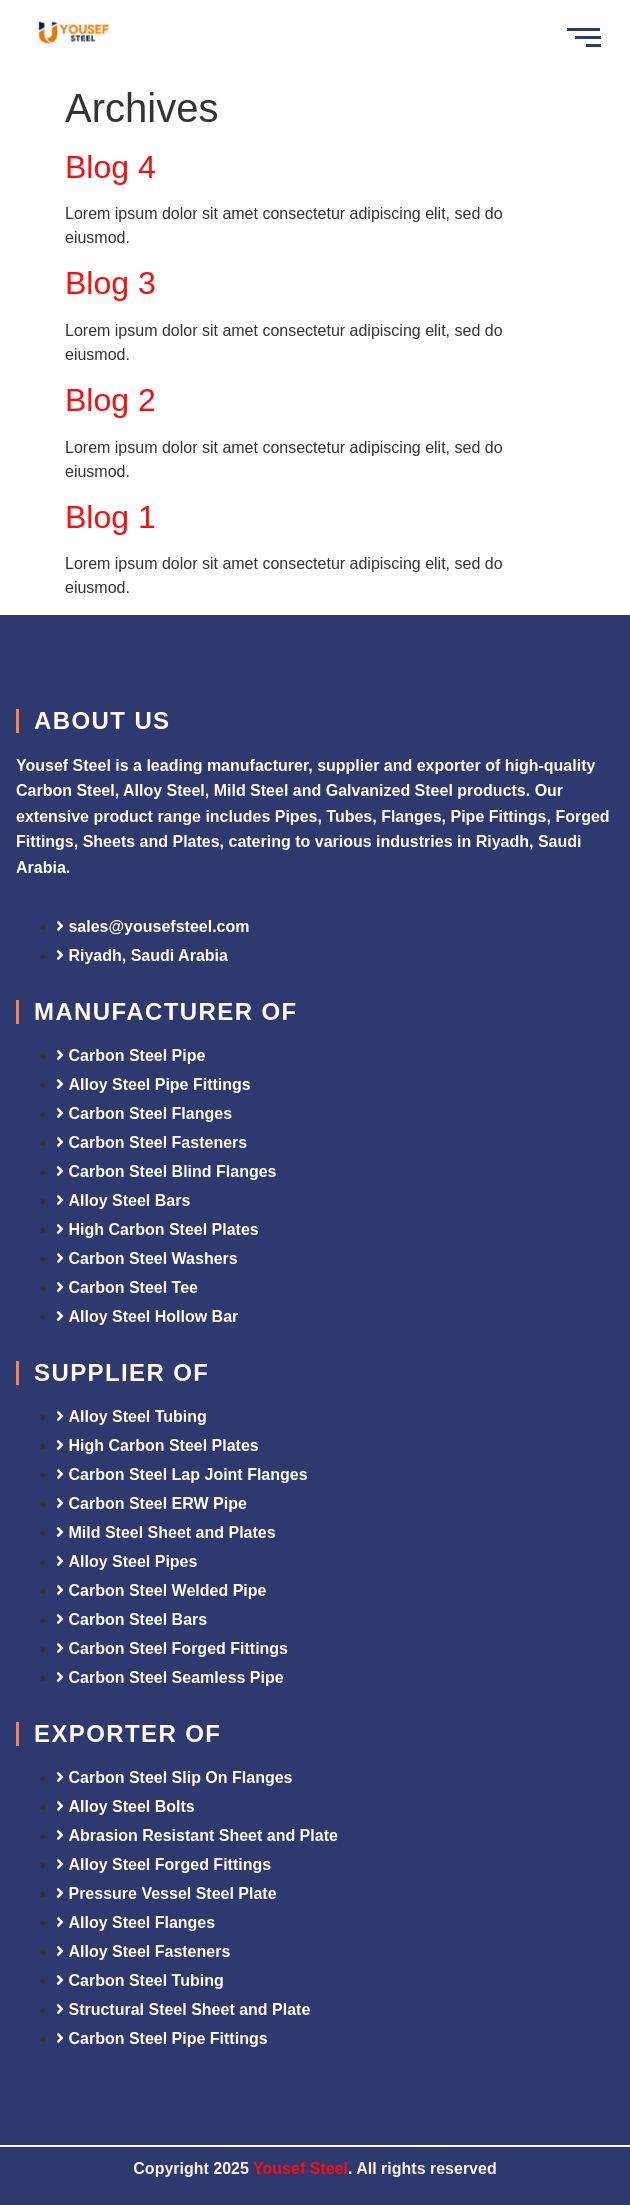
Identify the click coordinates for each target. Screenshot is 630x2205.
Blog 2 (110, 400)
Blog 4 (110, 167)
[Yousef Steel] (72, 34)
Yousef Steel (300, 2168)
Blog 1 (110, 517)
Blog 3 (110, 283)
